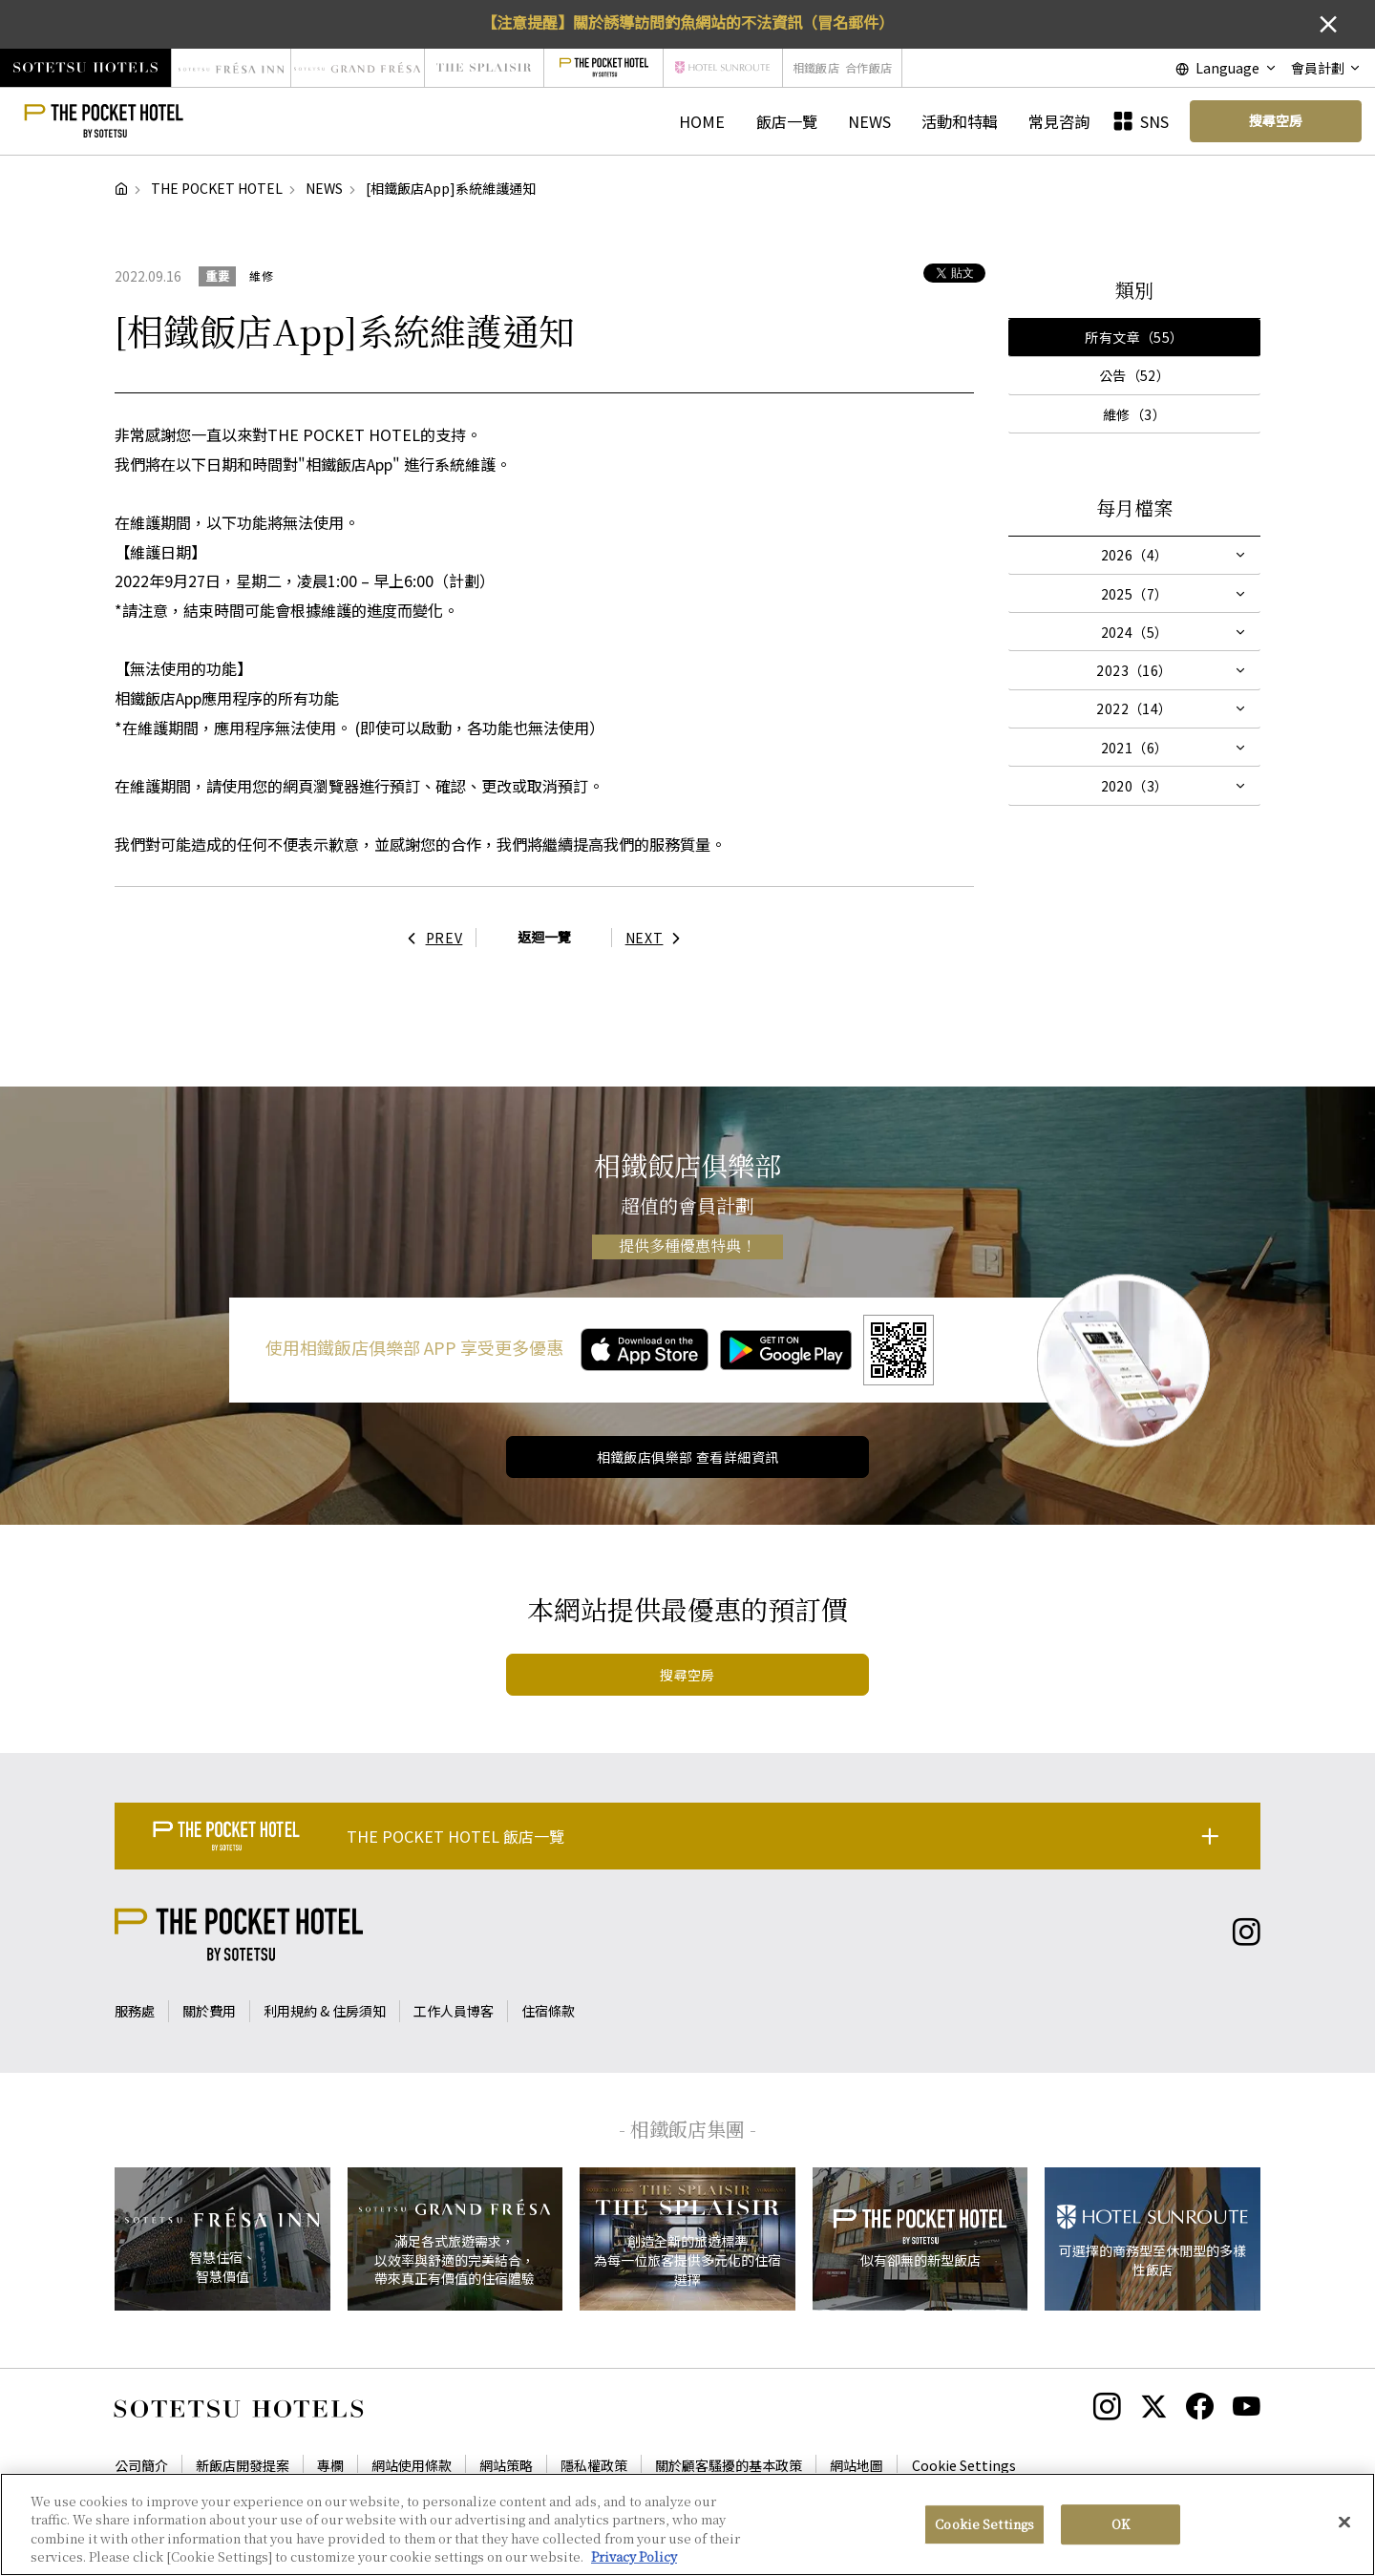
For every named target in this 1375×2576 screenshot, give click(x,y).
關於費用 (209, 2010)
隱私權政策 (594, 2465)
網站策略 (506, 2465)
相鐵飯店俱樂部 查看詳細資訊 (688, 1457)
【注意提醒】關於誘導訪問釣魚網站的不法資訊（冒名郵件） (687, 22)
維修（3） (1134, 414)
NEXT (658, 937)
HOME (702, 121)
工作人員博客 (453, 2010)
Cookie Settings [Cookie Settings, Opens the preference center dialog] (984, 2525)
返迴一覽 (544, 936)
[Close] (1344, 2523)
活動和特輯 (959, 121)
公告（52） (1135, 375)
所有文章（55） (1134, 337)
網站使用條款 (411, 2465)
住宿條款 (548, 2010)
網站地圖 (856, 2465)
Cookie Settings (964, 2465)
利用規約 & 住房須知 (325, 2010)
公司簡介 (141, 2465)
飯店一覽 (786, 121)
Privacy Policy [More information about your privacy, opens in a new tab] (634, 2558)
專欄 (330, 2465)
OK (1120, 2525)
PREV (430, 937)
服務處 (135, 2010)
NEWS (869, 121)
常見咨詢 (1058, 121)
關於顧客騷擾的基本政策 (728, 2465)
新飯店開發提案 (242, 2465)
